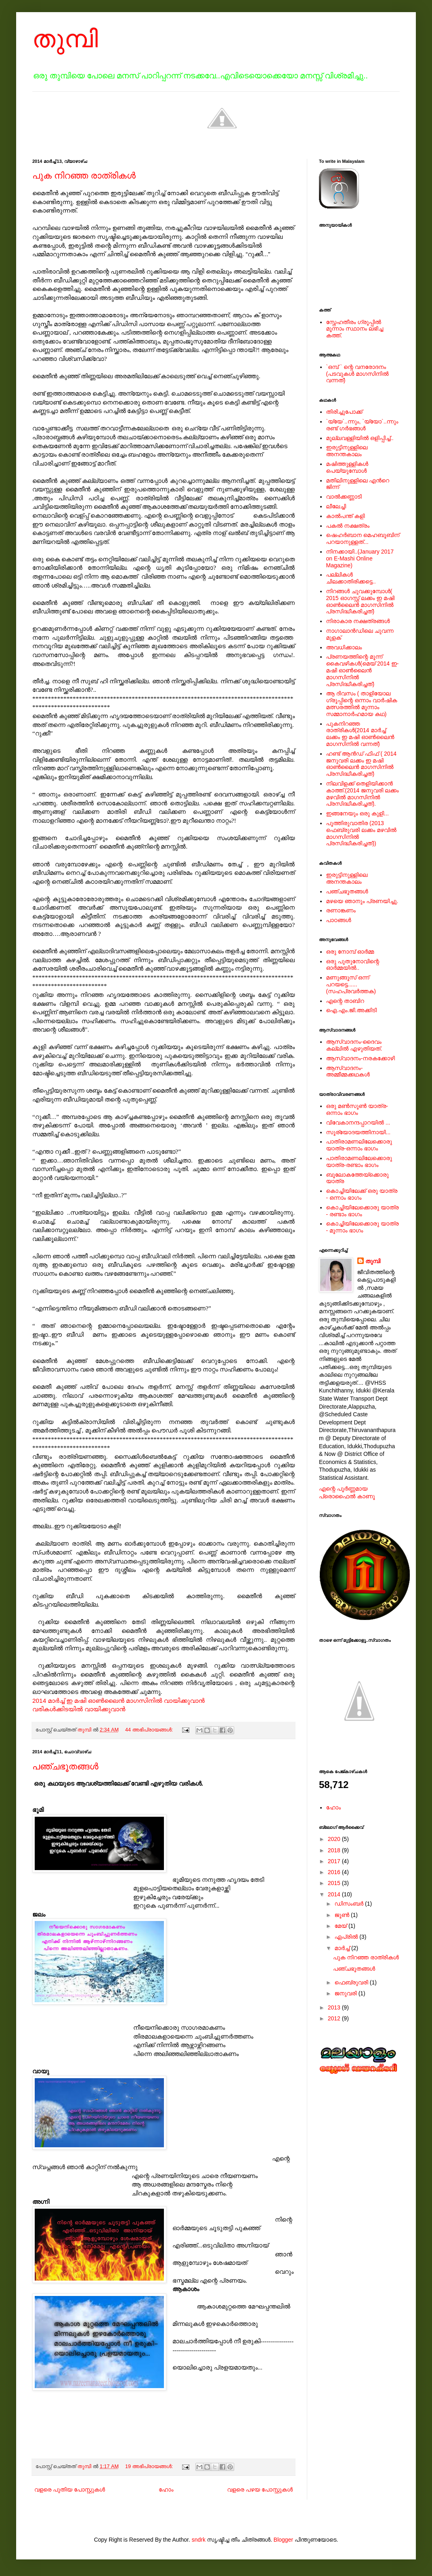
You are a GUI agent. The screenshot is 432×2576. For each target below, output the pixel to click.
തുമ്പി (65, 39)
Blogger (283, 2539)
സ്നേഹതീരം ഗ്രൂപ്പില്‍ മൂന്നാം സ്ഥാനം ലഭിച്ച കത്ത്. (354, 329)
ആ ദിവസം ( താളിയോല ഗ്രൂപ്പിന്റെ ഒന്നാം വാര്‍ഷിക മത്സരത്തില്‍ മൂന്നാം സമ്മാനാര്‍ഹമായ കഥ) (361, 703)
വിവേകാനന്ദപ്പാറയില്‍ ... (358, 1122)
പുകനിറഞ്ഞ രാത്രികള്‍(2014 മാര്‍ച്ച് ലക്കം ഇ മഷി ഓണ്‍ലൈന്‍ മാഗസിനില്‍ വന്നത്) (360, 733)
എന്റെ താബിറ (345, 1001)
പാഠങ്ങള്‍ (338, 920)
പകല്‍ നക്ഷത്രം (348, 525)
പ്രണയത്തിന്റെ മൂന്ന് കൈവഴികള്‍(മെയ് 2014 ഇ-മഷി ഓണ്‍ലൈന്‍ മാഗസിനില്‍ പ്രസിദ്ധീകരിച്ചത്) (362, 670)
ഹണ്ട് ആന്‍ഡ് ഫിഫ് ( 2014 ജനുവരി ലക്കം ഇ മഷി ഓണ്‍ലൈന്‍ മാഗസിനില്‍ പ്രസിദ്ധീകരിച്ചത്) (361, 763)
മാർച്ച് (342, 1948)
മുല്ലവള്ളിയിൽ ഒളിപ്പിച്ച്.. (360, 438)
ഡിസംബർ (349, 1903)
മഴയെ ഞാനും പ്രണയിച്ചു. (362, 901)
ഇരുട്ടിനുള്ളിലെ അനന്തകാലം (347, 450)
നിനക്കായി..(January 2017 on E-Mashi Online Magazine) (360, 558)
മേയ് (341, 1926)
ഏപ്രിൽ (346, 1937)
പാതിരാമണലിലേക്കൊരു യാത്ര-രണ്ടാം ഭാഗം (359, 1161)
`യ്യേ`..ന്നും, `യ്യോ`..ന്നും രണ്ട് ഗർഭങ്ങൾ (362, 425)
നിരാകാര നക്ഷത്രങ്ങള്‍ (358, 621)
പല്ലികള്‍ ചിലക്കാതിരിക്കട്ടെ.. (351, 578)
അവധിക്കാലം (344, 647)
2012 (335, 2018)
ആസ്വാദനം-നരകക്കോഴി (360, 1058)
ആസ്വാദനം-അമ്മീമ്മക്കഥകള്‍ (348, 1071)
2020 (335, 1839)
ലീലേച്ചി (336, 506)
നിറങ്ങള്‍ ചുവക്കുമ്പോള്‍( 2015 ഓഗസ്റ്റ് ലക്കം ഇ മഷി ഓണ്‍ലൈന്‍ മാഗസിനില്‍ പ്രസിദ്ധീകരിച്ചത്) (360, 601)
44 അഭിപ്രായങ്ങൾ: (149, 1730)
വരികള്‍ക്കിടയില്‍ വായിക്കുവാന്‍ (78, 1709)
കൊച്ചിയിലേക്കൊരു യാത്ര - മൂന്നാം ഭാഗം (362, 1227)
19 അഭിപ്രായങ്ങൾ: (149, 2466)
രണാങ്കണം (341, 910)
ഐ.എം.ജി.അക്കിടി (351, 1010)
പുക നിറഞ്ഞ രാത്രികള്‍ (84, 176)
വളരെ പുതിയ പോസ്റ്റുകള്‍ (69, 2489)
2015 (335, 1883)
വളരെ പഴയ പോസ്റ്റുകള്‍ (260, 2489)
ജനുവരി (346, 1993)
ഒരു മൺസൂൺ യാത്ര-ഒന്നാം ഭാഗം (357, 1109)
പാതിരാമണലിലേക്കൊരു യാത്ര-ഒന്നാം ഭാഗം (359, 1145)
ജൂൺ (342, 1915)
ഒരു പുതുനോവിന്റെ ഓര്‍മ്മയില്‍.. (353, 964)
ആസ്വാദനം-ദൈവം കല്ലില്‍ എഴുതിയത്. (354, 1045)
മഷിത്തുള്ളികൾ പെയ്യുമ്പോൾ (347, 467)
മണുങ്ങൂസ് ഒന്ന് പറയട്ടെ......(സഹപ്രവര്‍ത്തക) (351, 984)
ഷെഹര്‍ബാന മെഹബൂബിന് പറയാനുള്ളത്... (363, 538)
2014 (335, 1894)
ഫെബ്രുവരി (351, 1982)
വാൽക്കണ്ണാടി (344, 496)
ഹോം (166, 2489)
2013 (335, 2007)
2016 (335, 1872)
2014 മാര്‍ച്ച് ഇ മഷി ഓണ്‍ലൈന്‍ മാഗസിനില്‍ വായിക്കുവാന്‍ (118, 1700)
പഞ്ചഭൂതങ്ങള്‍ (65, 1766)
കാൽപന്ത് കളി (345, 516)
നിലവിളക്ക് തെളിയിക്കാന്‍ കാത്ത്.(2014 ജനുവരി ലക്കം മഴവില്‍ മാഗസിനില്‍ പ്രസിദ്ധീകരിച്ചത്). (362, 793)
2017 (335, 1861)
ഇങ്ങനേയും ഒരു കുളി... (357, 813)
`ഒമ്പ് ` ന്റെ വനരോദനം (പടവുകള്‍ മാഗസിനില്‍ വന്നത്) (357, 374)
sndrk (199, 2539)
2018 (335, 1850)
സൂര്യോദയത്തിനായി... (358, 1132)
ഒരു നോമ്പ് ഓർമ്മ (350, 951)
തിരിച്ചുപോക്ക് (344, 412)
